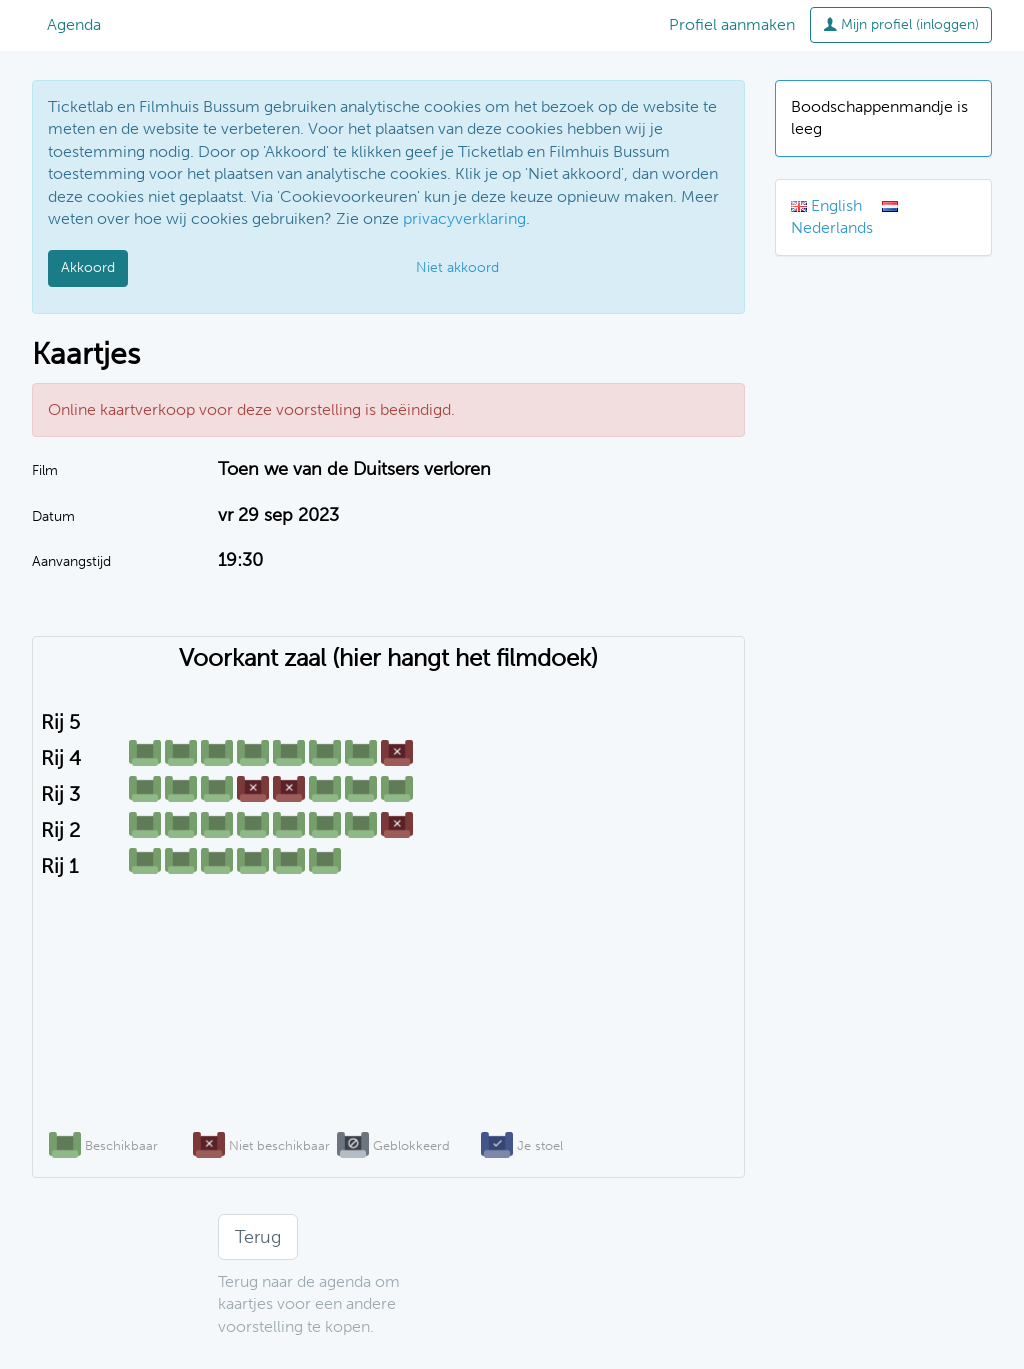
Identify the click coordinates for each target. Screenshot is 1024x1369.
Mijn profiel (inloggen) (901, 24)
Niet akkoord (457, 267)
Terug (258, 1237)
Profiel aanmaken (732, 24)
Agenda (74, 24)
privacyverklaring (464, 218)
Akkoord (88, 267)
